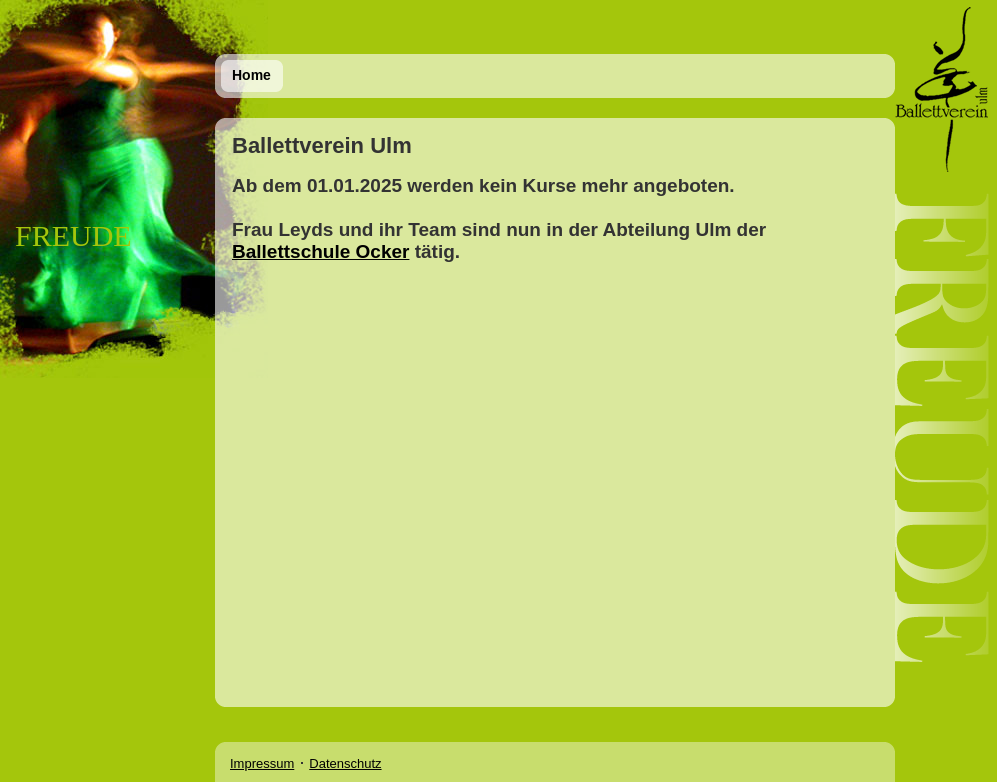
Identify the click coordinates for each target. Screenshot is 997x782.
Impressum (262, 763)
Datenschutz (345, 763)
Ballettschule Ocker (320, 251)
